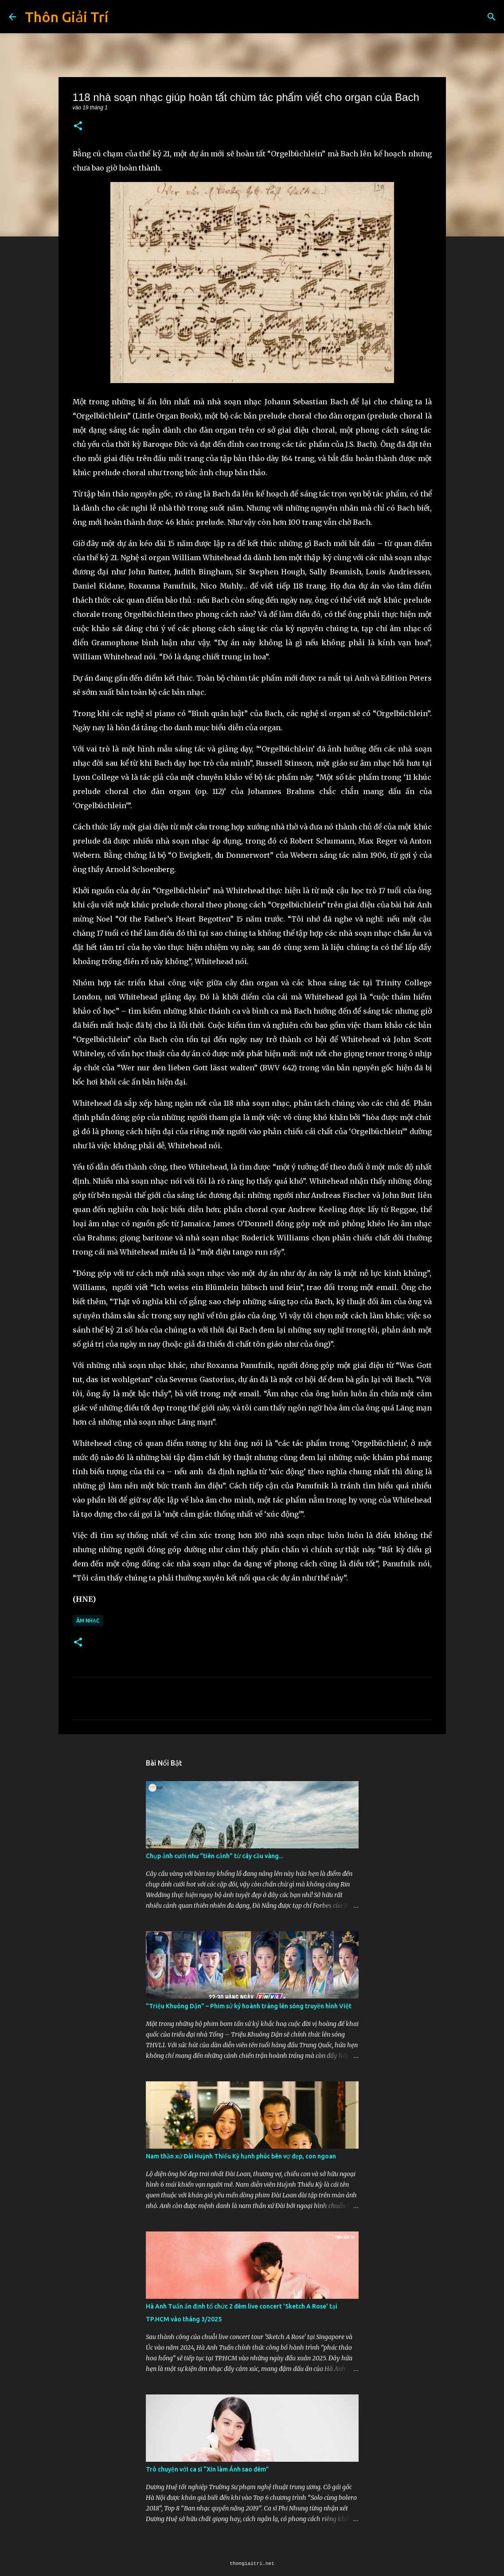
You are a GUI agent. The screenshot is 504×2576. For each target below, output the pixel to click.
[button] (78, 126)
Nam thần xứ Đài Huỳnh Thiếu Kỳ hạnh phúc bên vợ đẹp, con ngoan (241, 2156)
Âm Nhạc (88, 1620)
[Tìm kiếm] (491, 16)
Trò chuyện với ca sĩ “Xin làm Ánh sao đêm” (207, 2469)
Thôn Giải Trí (66, 17)
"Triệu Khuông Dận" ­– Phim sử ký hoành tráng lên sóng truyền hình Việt (249, 2006)
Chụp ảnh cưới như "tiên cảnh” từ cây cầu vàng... (214, 1855)
